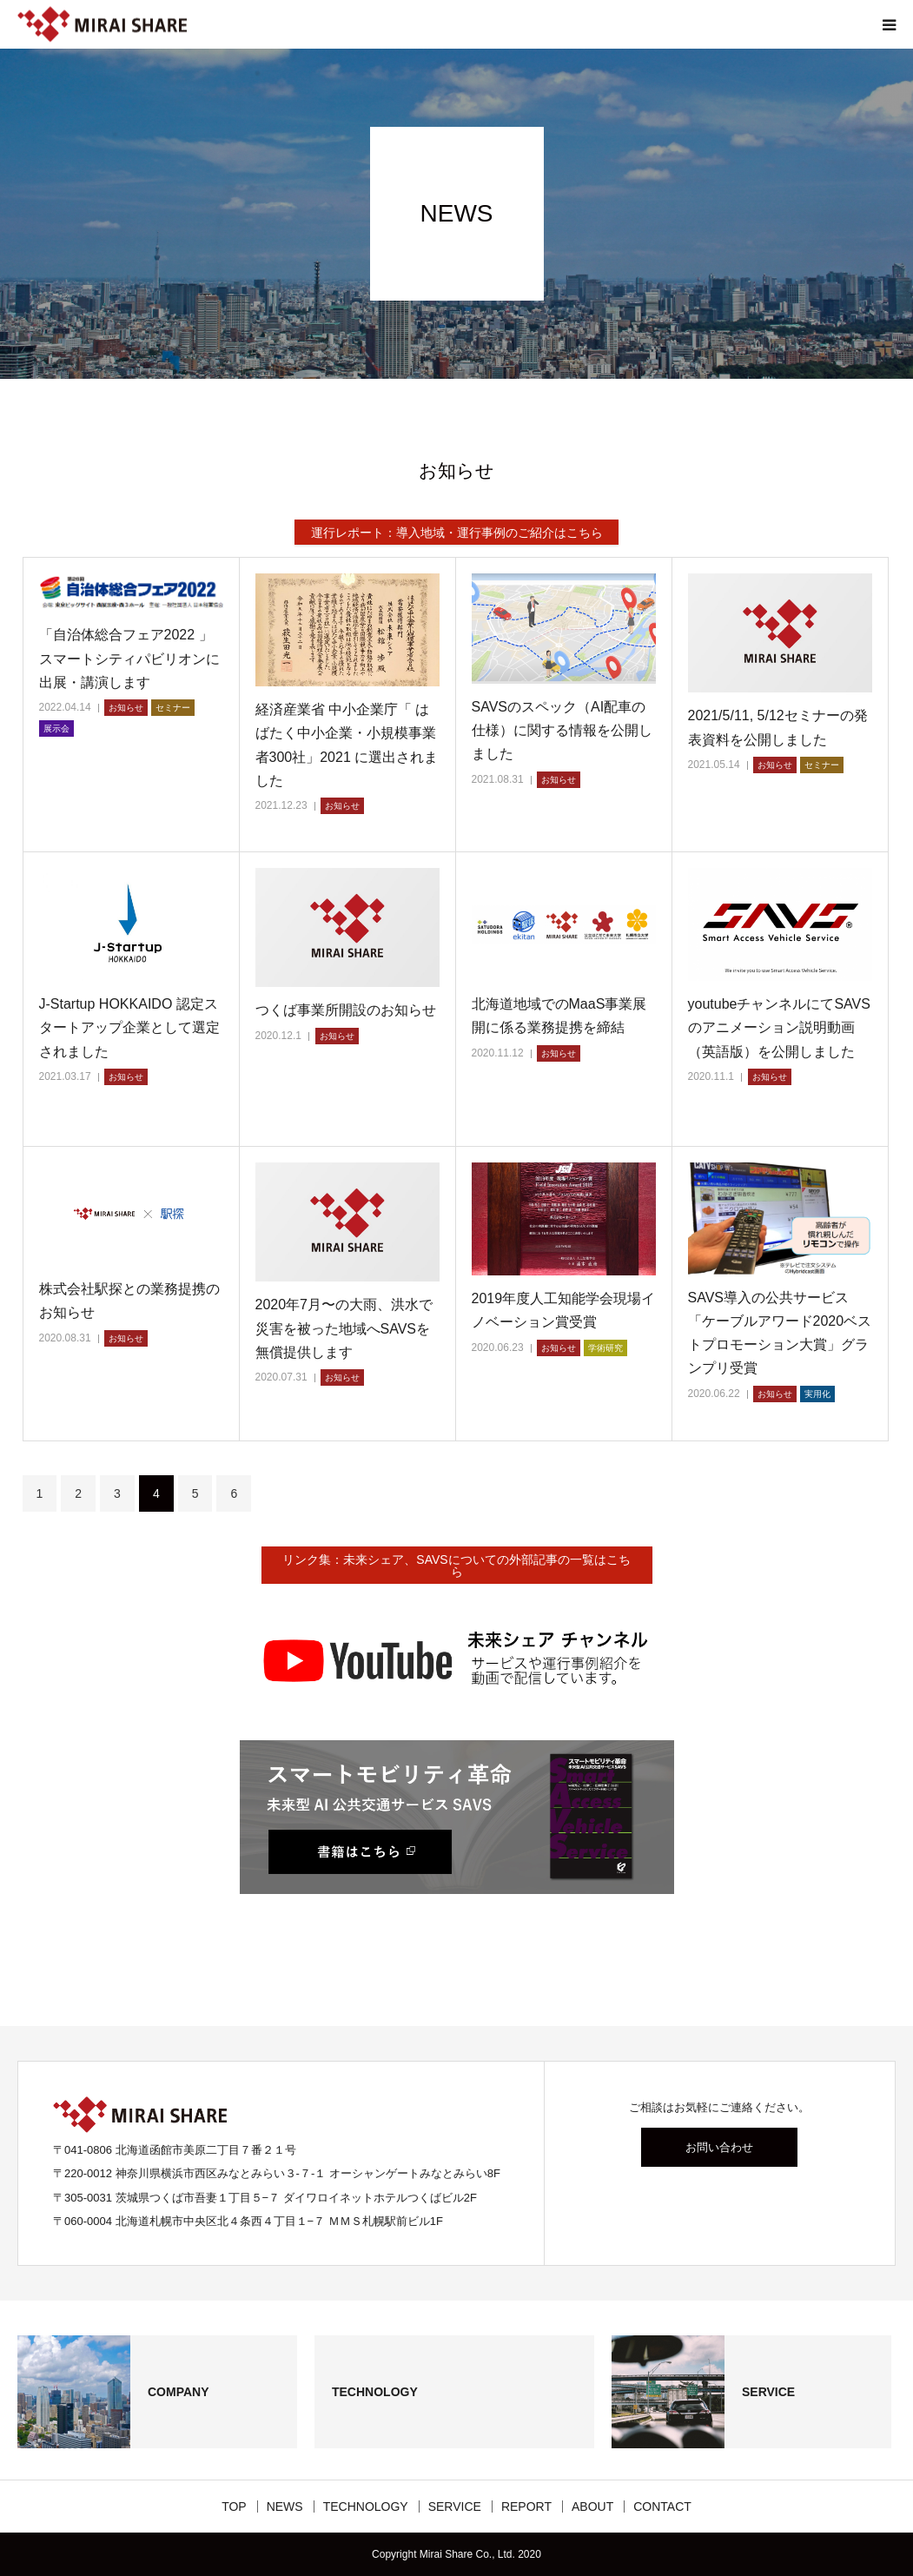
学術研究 (605, 1348)
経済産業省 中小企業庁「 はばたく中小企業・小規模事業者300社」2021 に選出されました (347, 745)
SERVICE (454, 2506)
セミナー (172, 707)
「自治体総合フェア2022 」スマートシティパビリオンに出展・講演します (129, 658)
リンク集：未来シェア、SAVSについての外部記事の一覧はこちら (456, 1566)
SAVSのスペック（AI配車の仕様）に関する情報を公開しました (562, 730)
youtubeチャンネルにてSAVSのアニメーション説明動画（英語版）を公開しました (779, 1027)
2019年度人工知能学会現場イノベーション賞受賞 (564, 1310)
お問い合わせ (719, 2147)
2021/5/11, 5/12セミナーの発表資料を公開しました (778, 727)
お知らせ (126, 707)
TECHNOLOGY (365, 2506)
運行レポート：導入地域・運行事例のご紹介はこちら (457, 533)
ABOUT (592, 2506)
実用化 (817, 1394)
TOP (234, 2506)
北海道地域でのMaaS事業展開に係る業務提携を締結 (559, 1016)
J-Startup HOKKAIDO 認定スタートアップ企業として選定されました (129, 1027)
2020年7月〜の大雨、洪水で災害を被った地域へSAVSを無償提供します (344, 1328)
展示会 (56, 728)
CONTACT (662, 2506)
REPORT (526, 2506)
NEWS (285, 2506)
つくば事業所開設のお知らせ (345, 1010)
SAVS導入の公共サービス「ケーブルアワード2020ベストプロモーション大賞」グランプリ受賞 (780, 1333)
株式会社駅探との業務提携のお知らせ (129, 1300)
